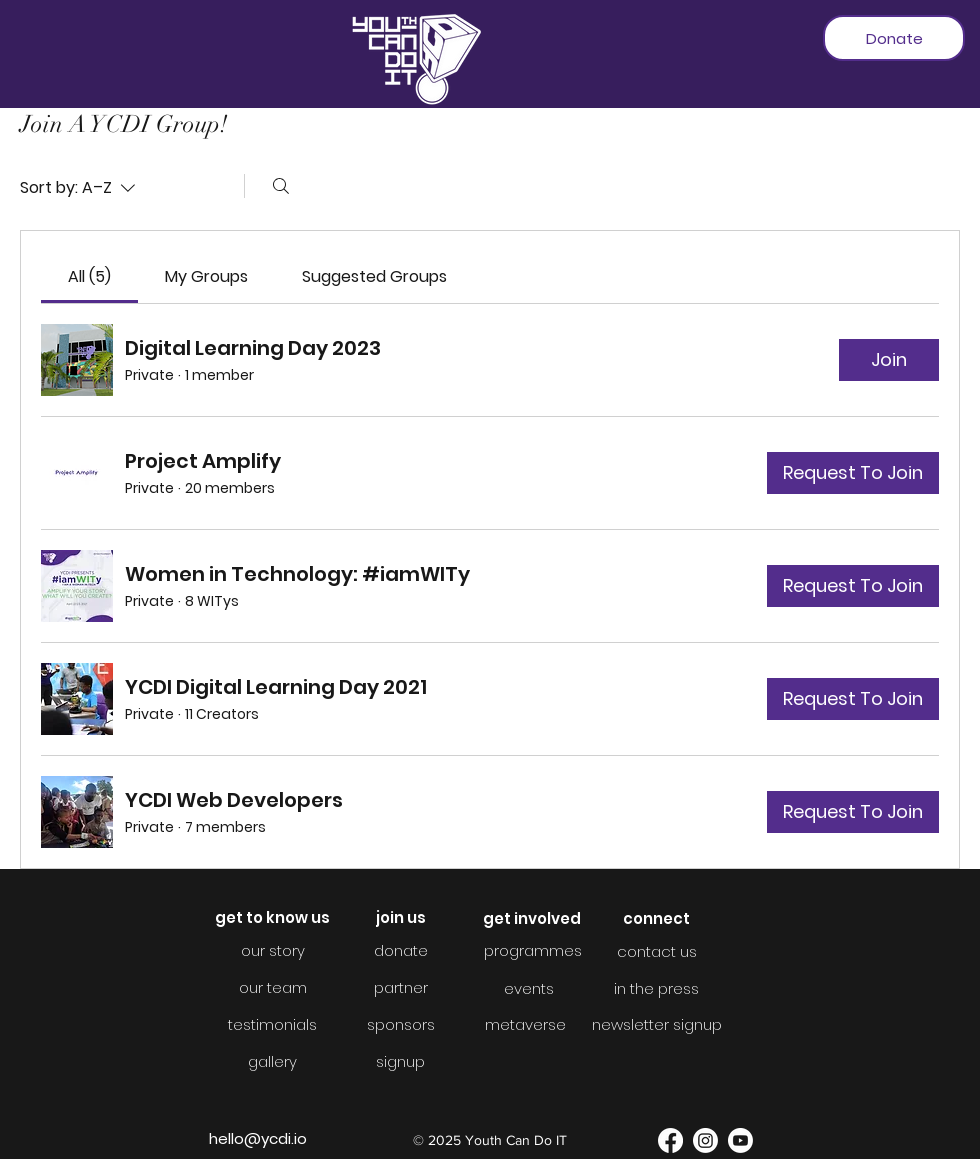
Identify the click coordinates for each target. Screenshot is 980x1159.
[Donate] (894, 38)
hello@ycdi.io (258, 1138)
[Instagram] (705, 1140)
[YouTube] (740, 1140)
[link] (89, 276)
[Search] (281, 186)
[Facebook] (670, 1140)
